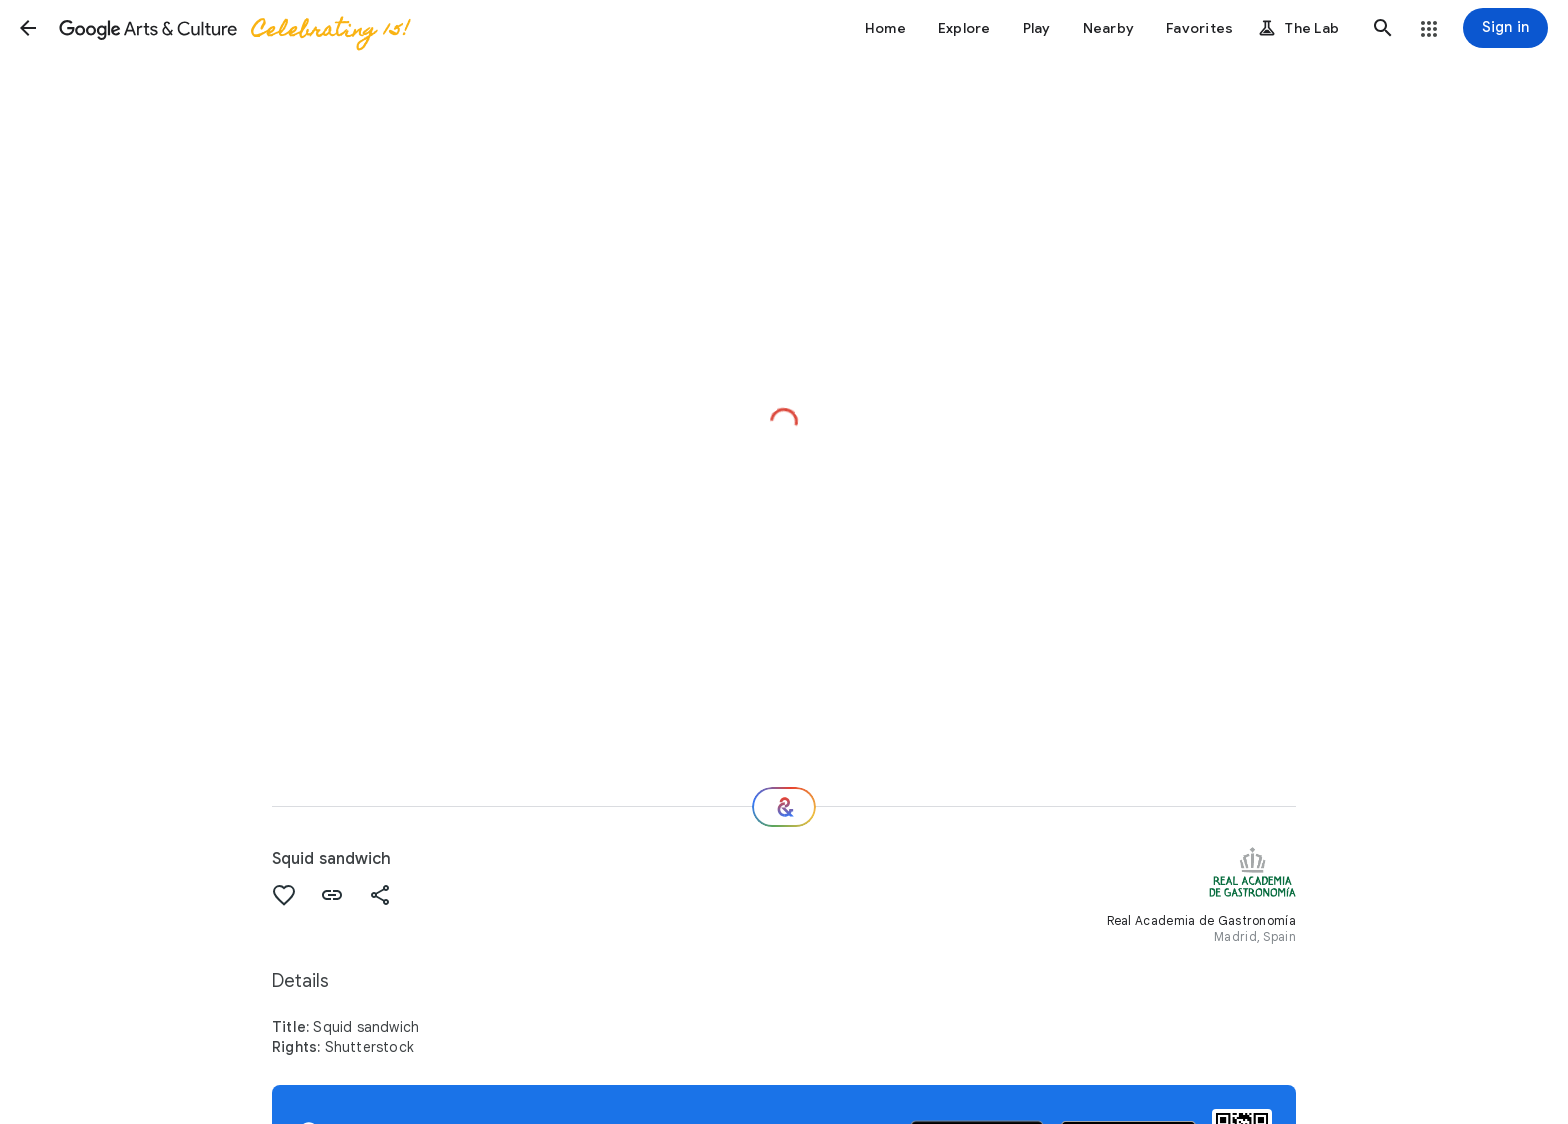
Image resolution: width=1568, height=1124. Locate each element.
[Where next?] (784, 807)
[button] (28, 28)
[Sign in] (1505, 28)
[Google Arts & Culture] (233, 28)
